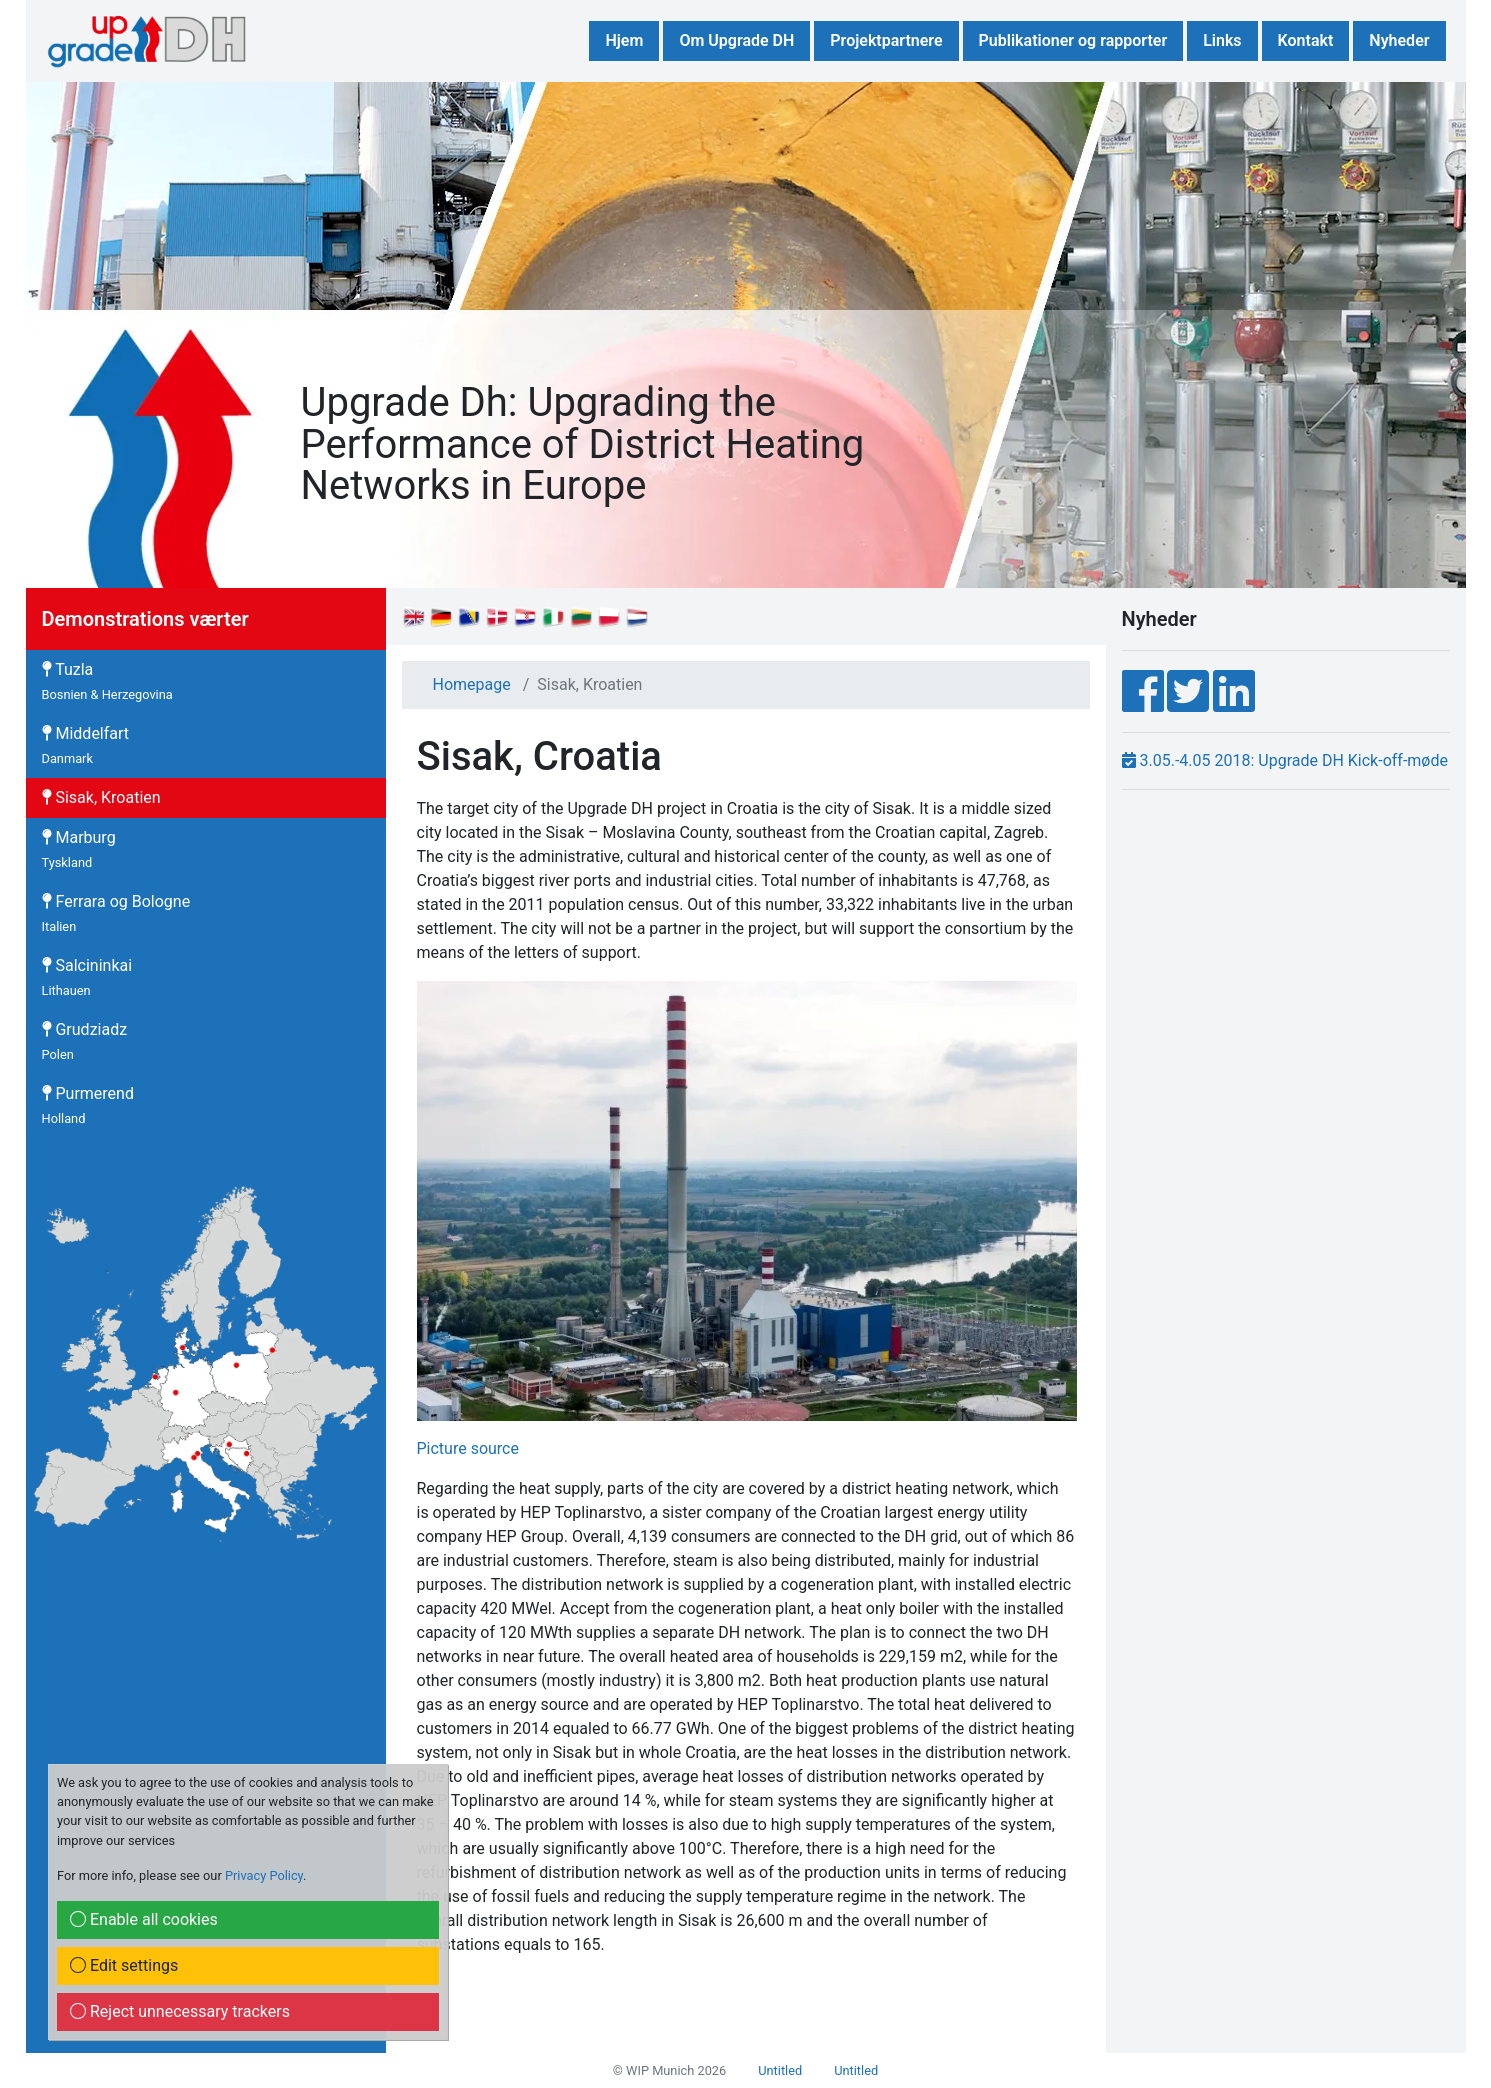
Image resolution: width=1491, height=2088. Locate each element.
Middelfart (86, 745)
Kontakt (1306, 40)
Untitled (780, 2070)
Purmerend (88, 1105)
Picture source (468, 1448)
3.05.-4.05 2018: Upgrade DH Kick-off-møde (1285, 760)
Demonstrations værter (145, 619)
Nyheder (1399, 40)
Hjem (624, 40)
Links (1222, 40)
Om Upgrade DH (736, 40)
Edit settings (124, 1965)
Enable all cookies (144, 1919)
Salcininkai (87, 977)
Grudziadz (85, 1041)
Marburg (79, 849)
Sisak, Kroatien (101, 797)
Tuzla (107, 681)
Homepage (472, 684)
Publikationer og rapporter (1073, 40)
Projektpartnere (886, 40)
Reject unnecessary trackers (180, 2011)
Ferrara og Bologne (116, 913)
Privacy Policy (264, 1875)
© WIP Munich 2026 (669, 2070)
